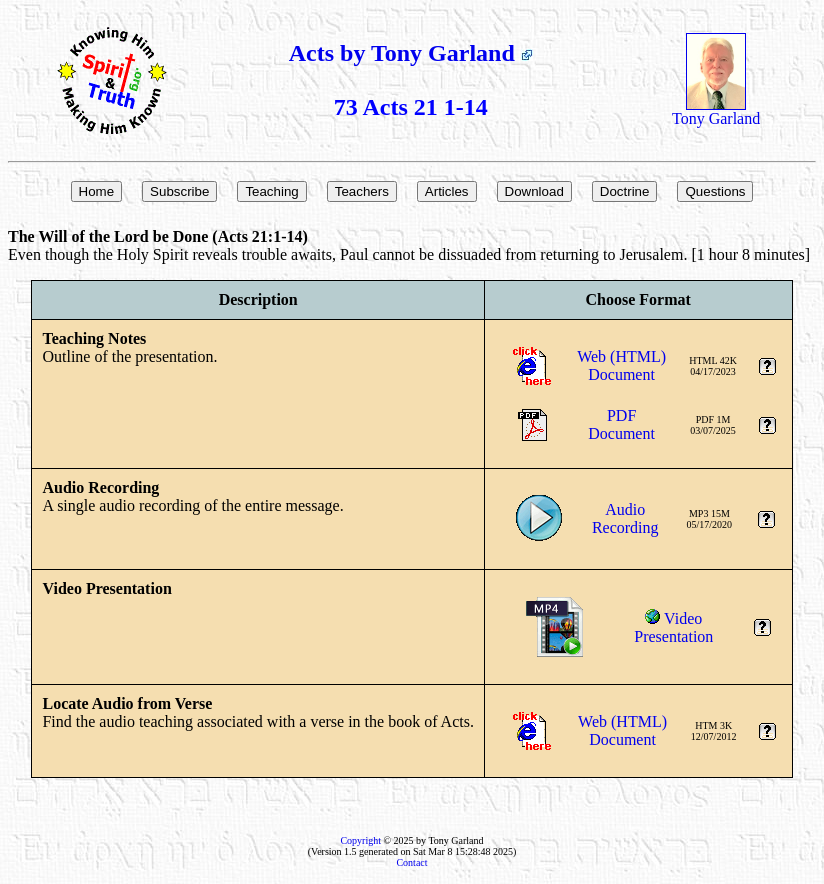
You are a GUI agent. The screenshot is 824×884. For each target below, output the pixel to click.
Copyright (360, 840)
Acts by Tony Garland (411, 53)
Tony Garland (716, 111)
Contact (411, 862)
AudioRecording (625, 518)
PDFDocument (621, 424)
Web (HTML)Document (621, 365)
